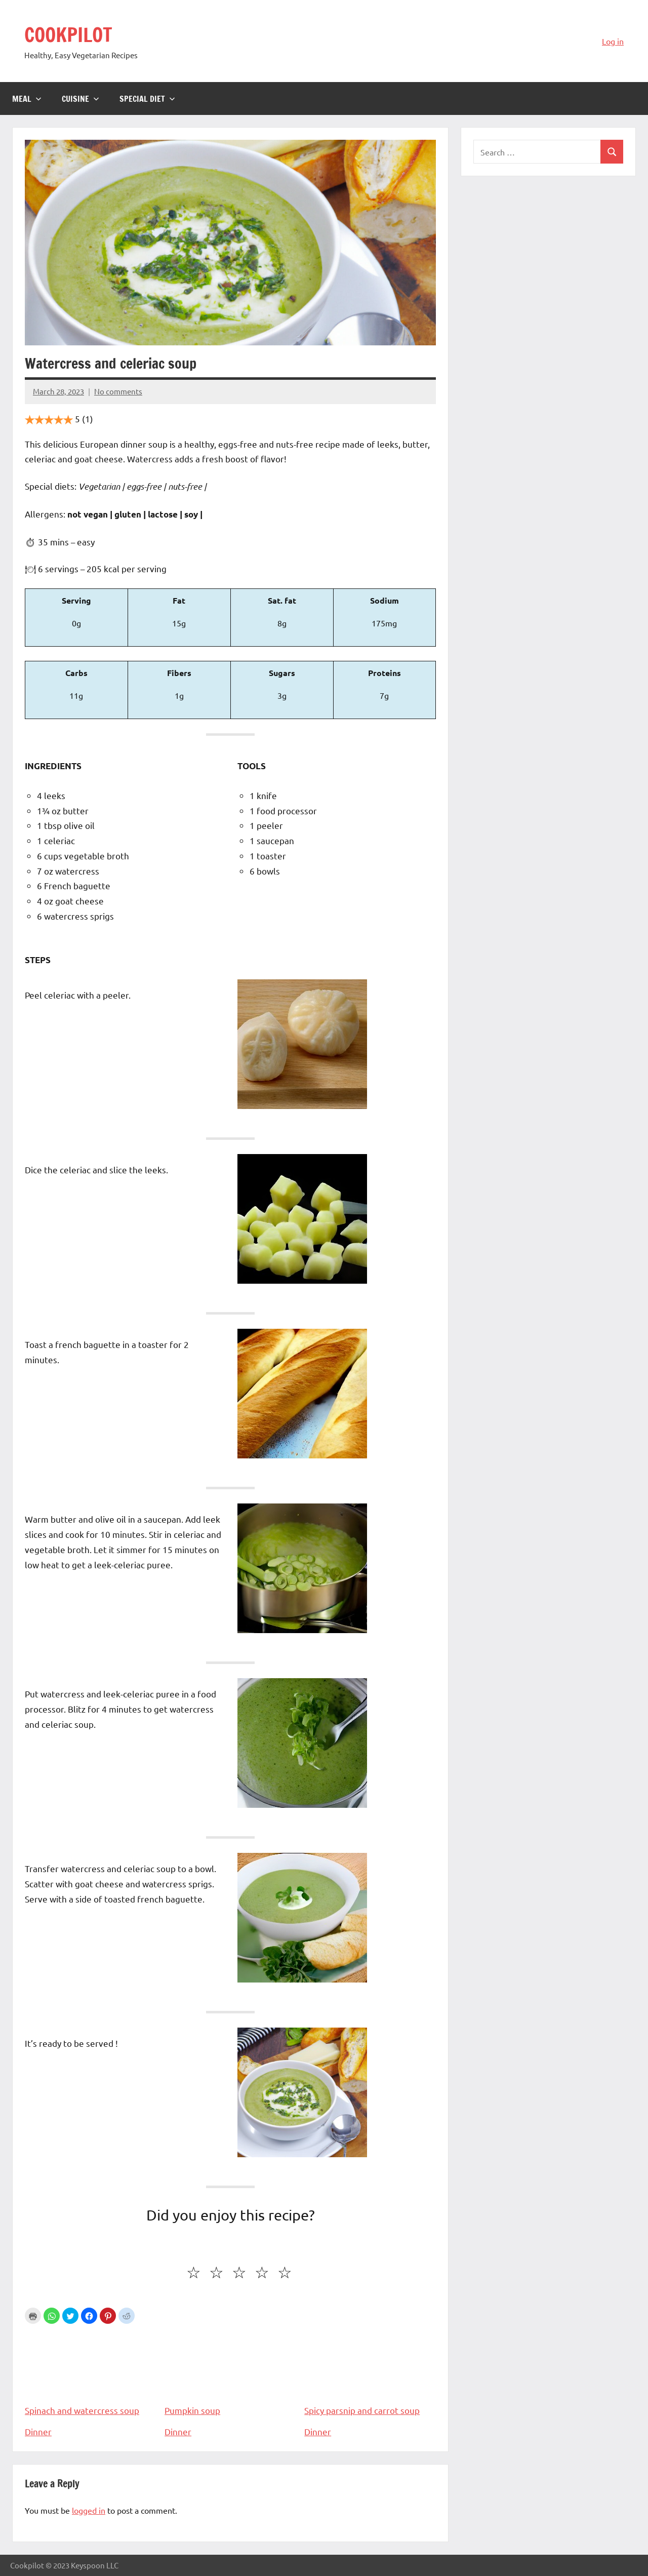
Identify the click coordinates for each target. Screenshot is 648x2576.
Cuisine (80, 98)
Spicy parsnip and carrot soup (370, 2371)
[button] (52, 2316)
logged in (88, 2510)
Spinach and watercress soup (90, 2371)
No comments (118, 391)
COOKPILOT (69, 34)
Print (33, 2316)
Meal (27, 98)
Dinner (38, 2431)
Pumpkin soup (230, 2371)
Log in (613, 41)
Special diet (147, 98)
